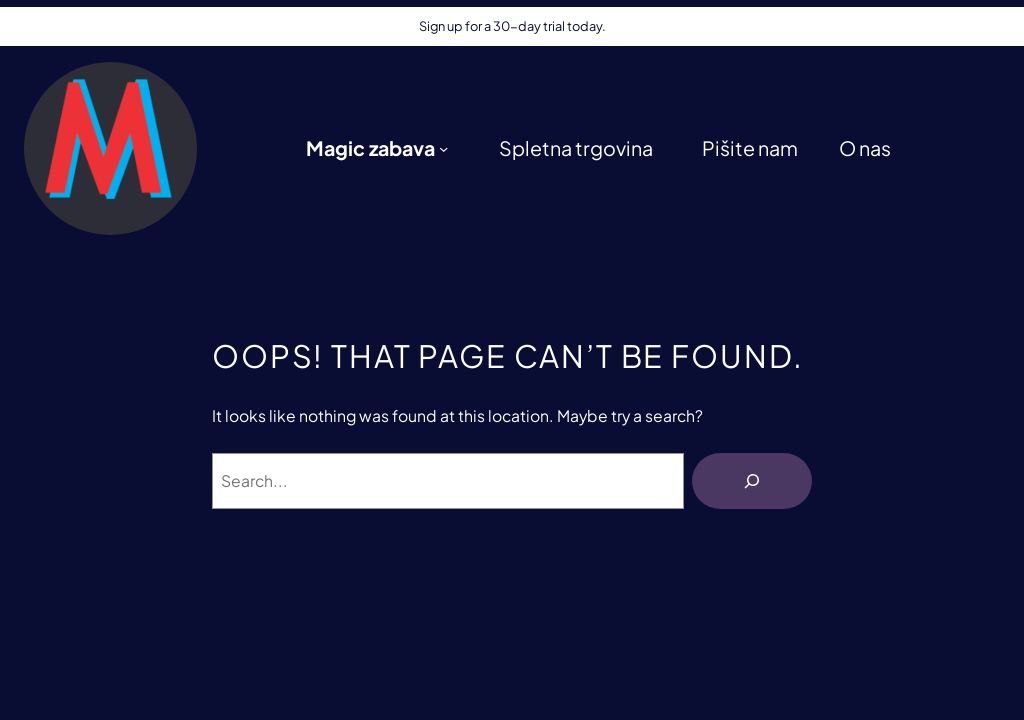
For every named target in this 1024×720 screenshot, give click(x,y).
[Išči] (752, 481)
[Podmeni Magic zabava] (443, 148)
